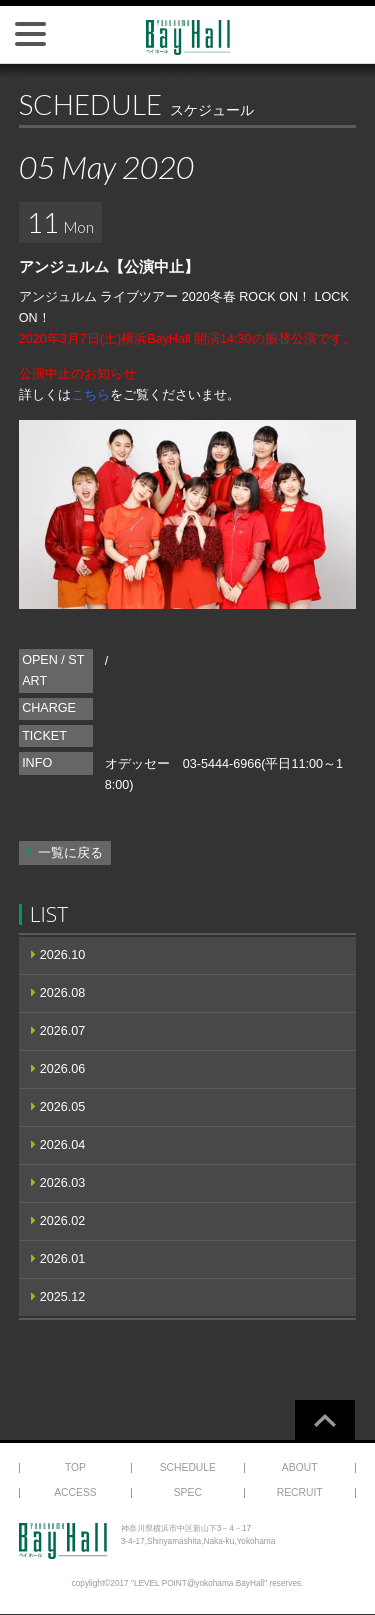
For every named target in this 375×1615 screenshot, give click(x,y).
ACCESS (75, 1492)
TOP (75, 1467)
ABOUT (300, 1467)
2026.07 (63, 1031)
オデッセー (137, 764)
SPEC (188, 1492)
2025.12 (63, 1297)
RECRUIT (300, 1492)
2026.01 (63, 1259)
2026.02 (63, 1221)
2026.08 (63, 993)
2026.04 (63, 1145)
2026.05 (63, 1107)
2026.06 (63, 1069)
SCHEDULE (188, 1467)
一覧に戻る (70, 853)
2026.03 (63, 1183)
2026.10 (63, 955)
